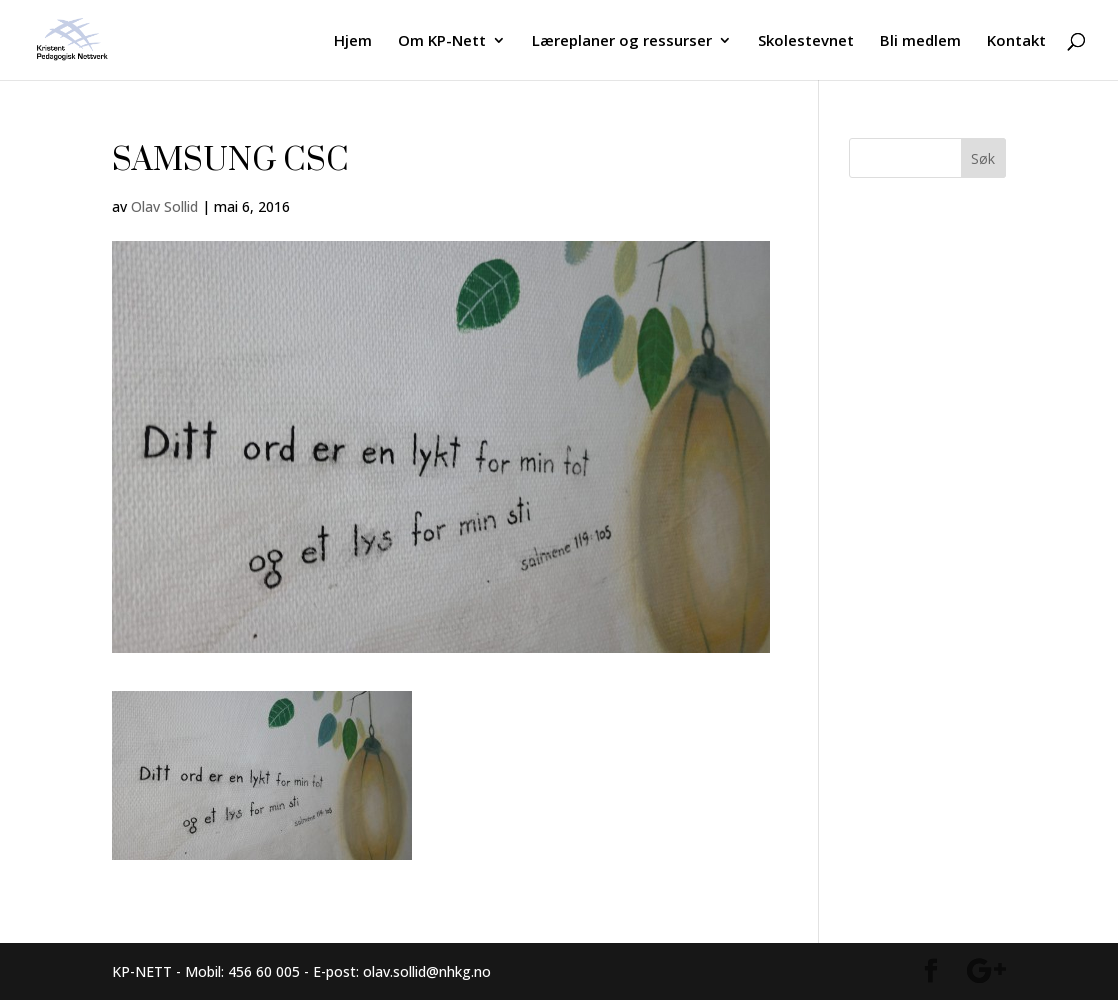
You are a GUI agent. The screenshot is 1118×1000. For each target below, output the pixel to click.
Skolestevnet (806, 41)
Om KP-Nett (442, 41)
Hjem (353, 41)
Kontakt (1016, 41)
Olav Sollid (164, 206)
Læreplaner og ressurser (622, 41)
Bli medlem (920, 41)
